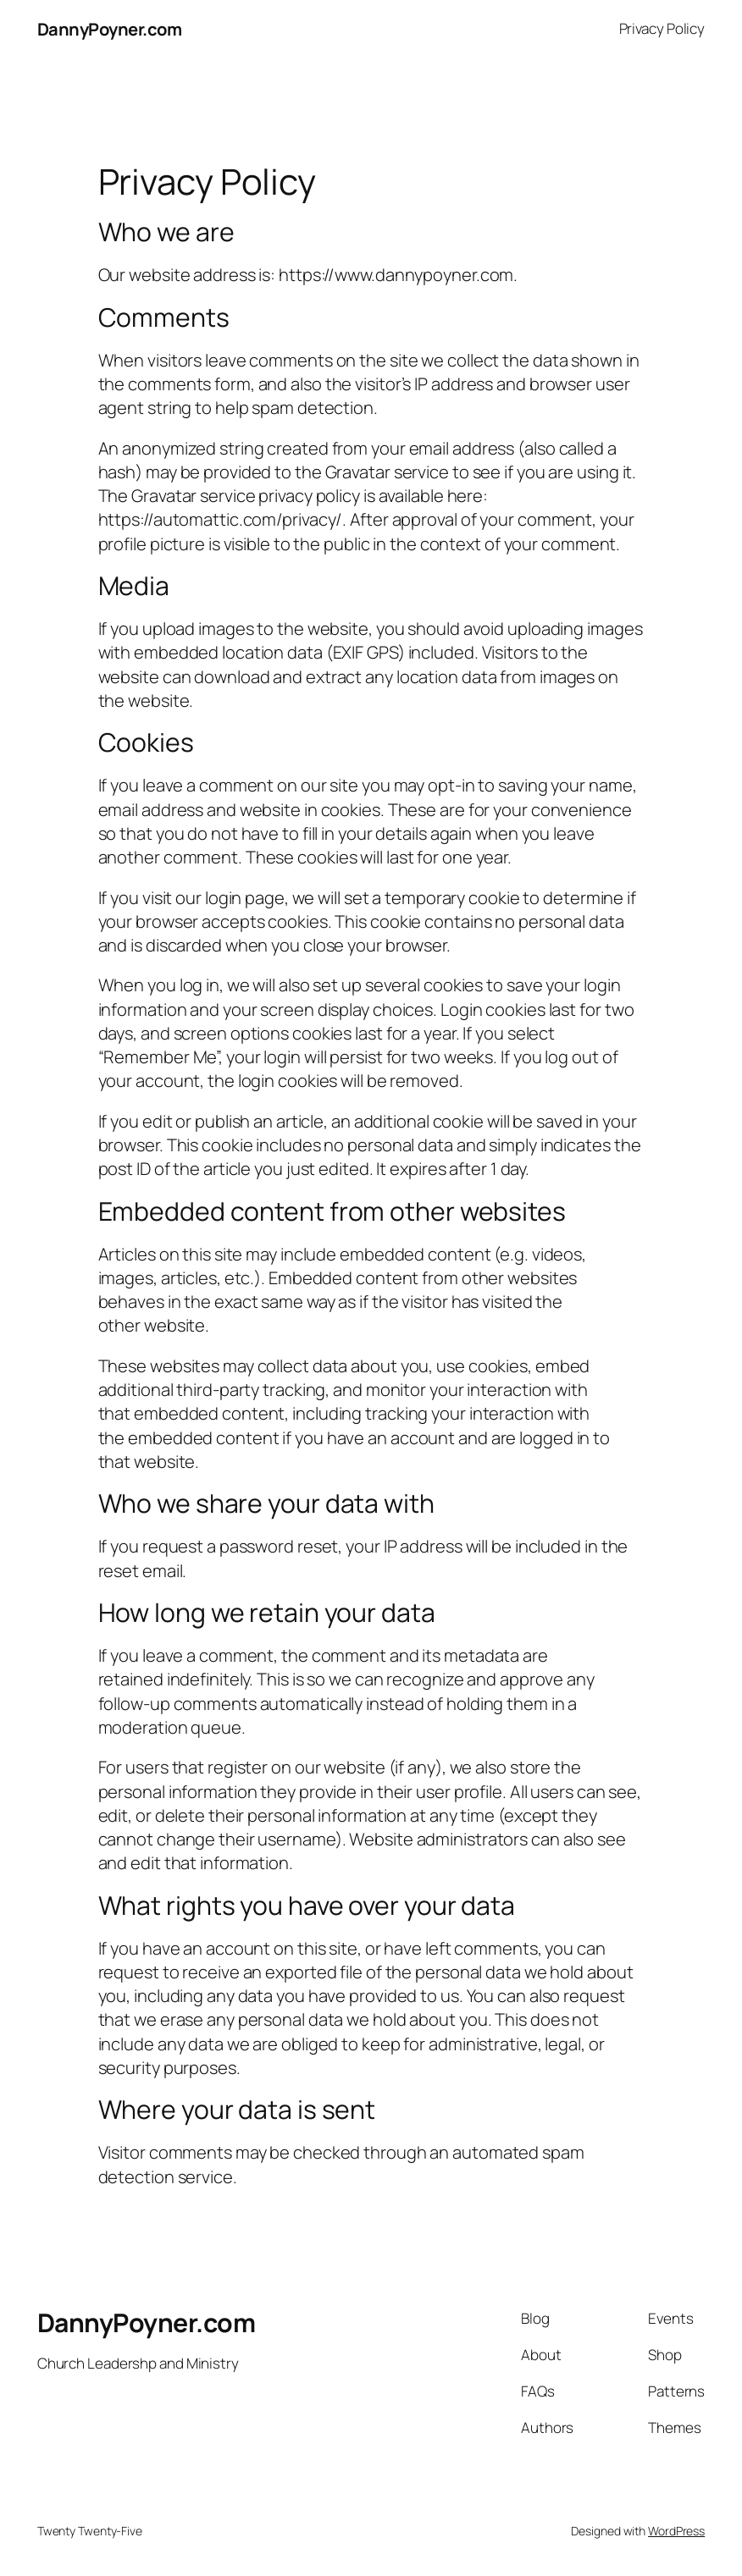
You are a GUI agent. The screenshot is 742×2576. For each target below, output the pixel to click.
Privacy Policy (662, 28)
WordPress (676, 2531)
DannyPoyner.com (109, 29)
